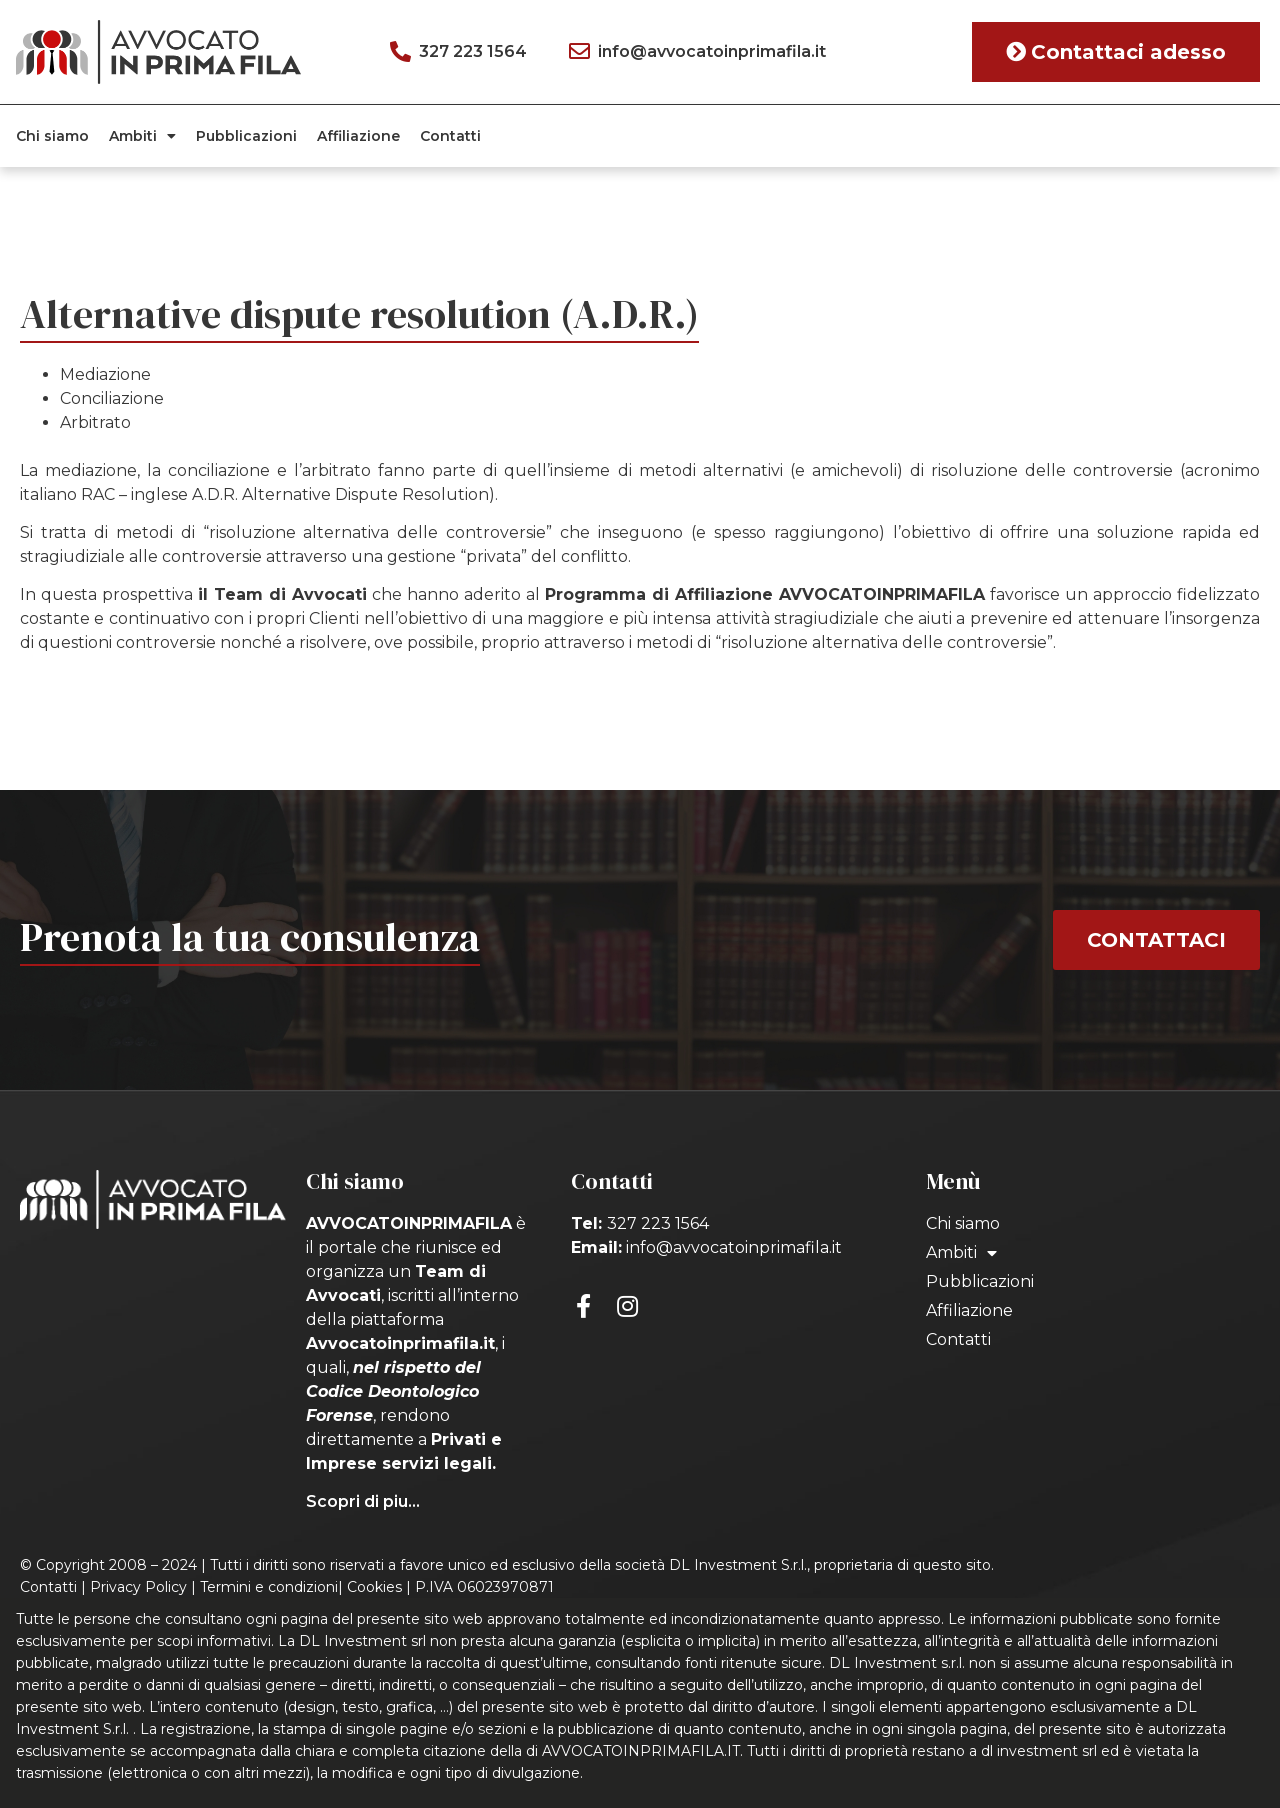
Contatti (450, 136)
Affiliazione (358, 136)
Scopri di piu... (363, 1501)
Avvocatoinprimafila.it (400, 1343)
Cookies (374, 1587)
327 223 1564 (658, 1223)
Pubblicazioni (246, 136)
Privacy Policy (138, 1587)
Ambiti (142, 136)
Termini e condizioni (269, 1587)
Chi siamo (52, 136)
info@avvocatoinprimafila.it (734, 1247)
